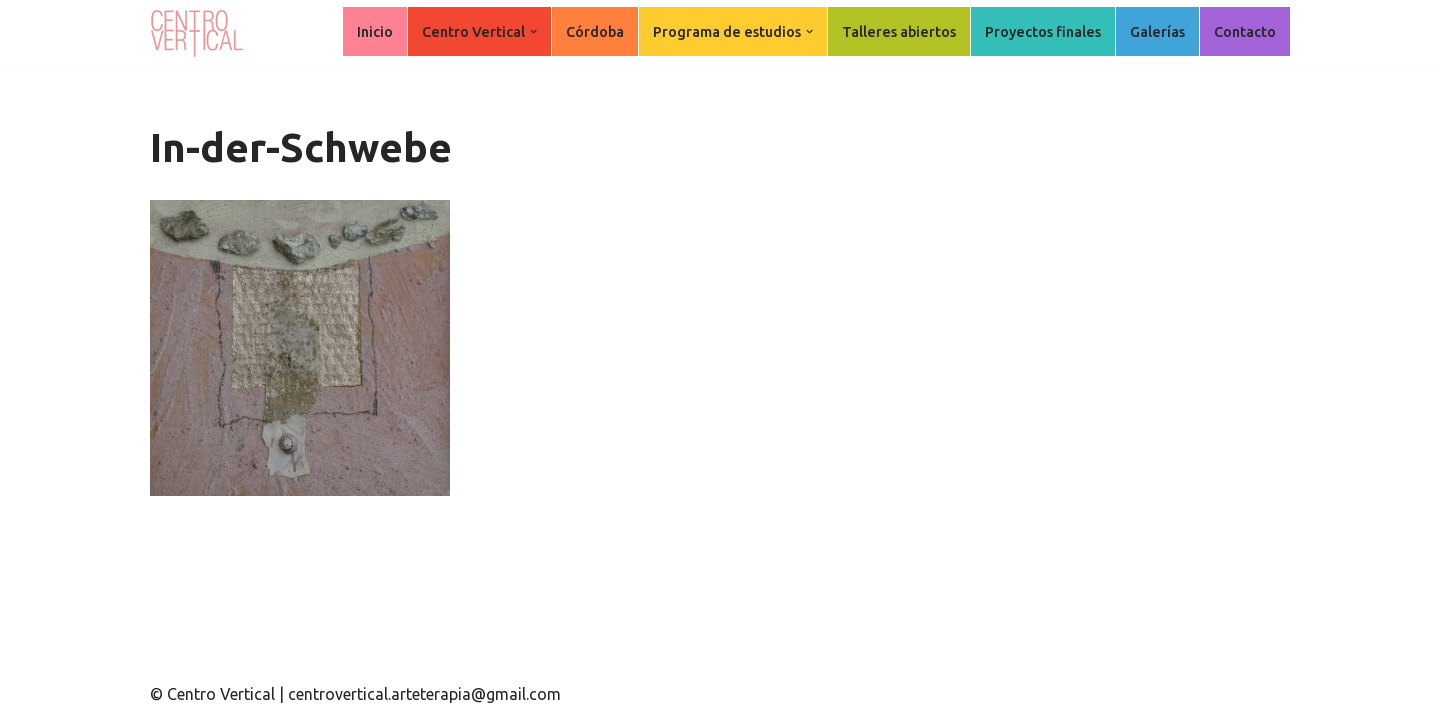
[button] (533, 31)
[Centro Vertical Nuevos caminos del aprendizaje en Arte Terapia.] (200, 33)
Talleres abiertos (899, 32)
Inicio (375, 32)
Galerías (1157, 32)
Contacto (1245, 32)
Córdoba (595, 32)
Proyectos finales (1043, 32)
